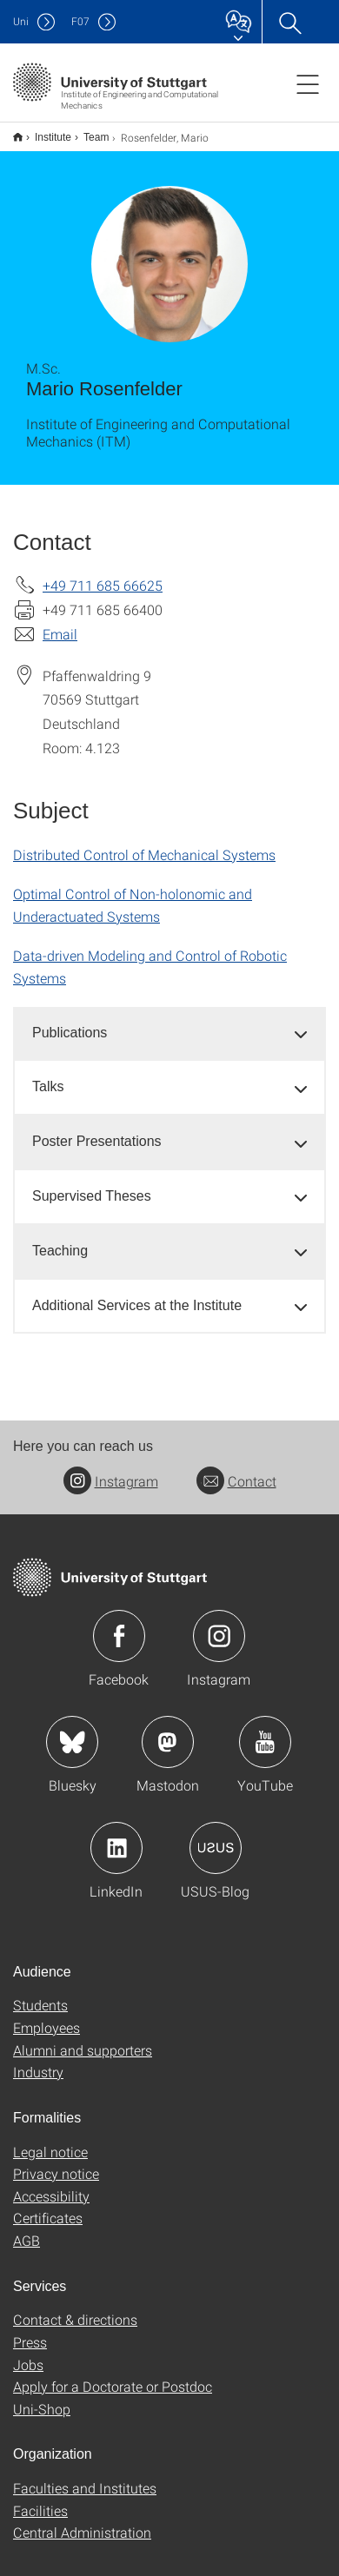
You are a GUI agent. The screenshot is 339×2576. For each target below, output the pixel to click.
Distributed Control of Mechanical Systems (144, 843)
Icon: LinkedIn (116, 1837)
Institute (43, 131)
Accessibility (51, 2184)
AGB (26, 2229)
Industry (38, 2060)
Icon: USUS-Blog (215, 1837)
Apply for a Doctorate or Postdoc (112, 2375)
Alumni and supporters (82, 2039)
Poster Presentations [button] (97, 1129)
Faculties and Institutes (84, 2476)
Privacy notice (56, 2162)
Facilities (40, 2499)
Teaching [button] (60, 1239)
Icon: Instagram (219, 1625)
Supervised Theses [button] (91, 1184)
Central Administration (82, 2521)
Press (30, 2330)
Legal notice (50, 2140)
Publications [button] (69, 1021)
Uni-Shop (41, 2397)
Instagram (110, 1469)
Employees (46, 2016)
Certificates (48, 2206)
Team (86, 131)
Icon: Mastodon (168, 1731)
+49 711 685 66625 (103, 574)
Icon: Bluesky (72, 1731)
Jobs (28, 2353)
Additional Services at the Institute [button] (137, 1294)
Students (40, 1993)
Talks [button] (47, 1075)
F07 (80, 21)
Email (60, 622)
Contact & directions (75, 2308)
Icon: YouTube (265, 1731)
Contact (236, 1469)
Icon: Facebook (119, 1625)
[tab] (169, 1022)
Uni (21, 21)
